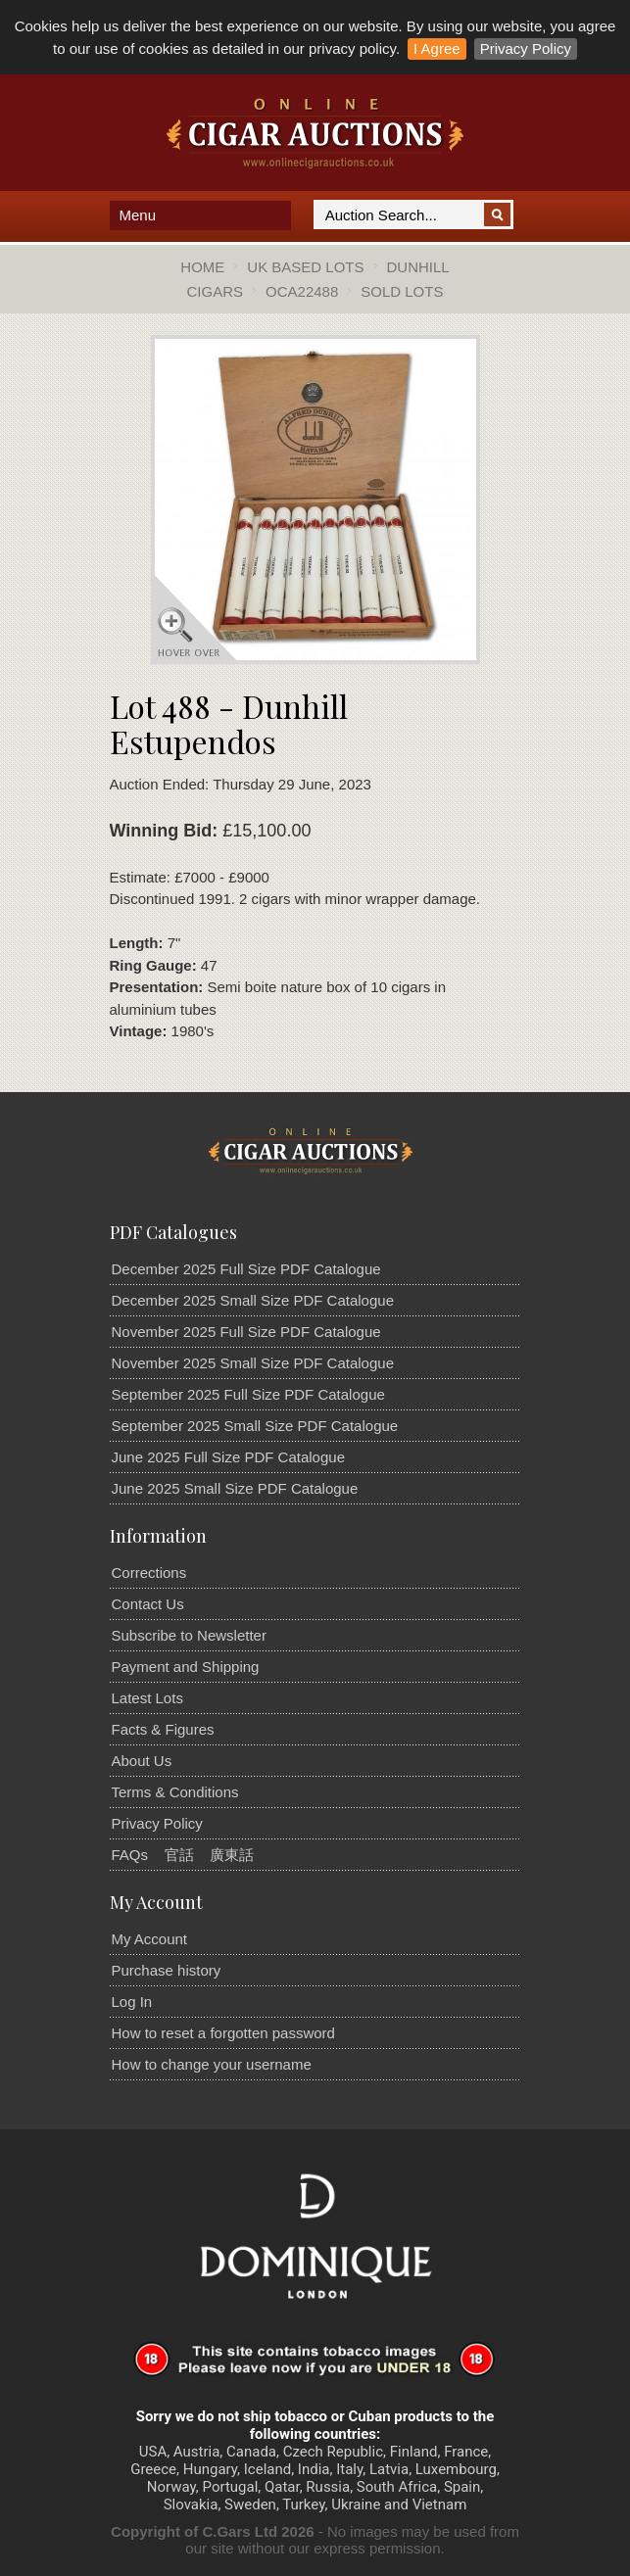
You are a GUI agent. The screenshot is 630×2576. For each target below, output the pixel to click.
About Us (142, 1760)
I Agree (436, 48)
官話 (179, 1854)
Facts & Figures (163, 1729)
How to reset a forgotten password (223, 2033)
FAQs (130, 1854)
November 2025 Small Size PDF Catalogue (253, 1363)
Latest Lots (147, 1698)
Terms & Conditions (175, 1792)
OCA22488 (302, 291)
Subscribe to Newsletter (189, 1635)
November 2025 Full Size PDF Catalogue (246, 1331)
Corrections (149, 1572)
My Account (150, 1939)
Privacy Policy (525, 48)
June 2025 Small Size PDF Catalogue (235, 1488)
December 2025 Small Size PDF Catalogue (253, 1300)
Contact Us (148, 1604)
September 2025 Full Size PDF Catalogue (248, 1394)
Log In (132, 2001)
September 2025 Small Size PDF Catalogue (255, 1425)
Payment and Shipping (186, 1666)
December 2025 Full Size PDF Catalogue (246, 1269)
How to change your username (212, 2064)
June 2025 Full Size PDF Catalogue (228, 1457)
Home (202, 267)
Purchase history (166, 1970)
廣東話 (232, 1854)
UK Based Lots (305, 267)
